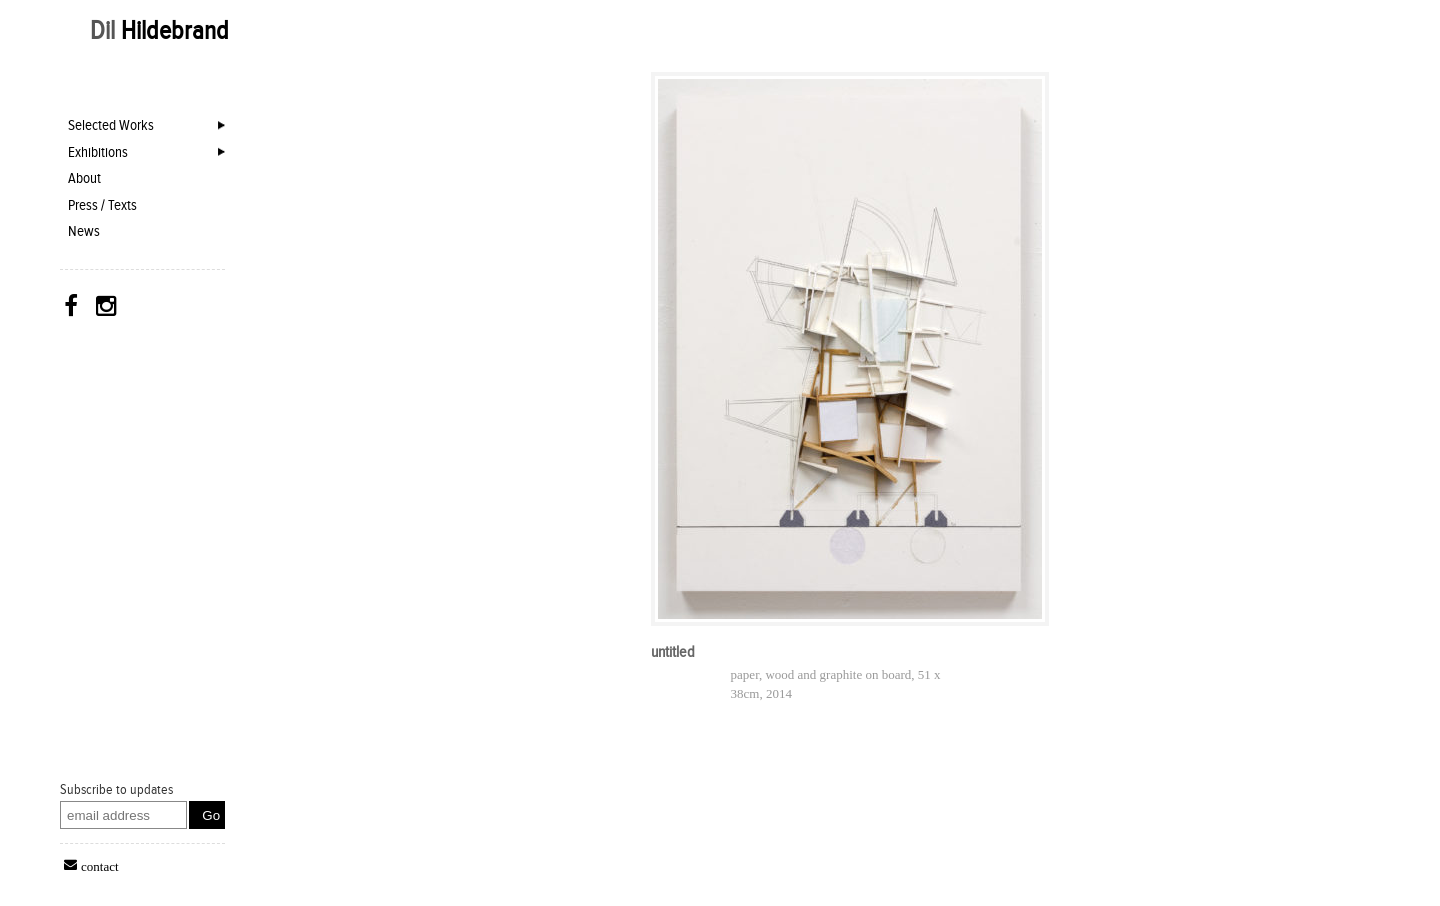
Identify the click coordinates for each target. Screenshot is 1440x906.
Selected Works (111, 125)
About (84, 178)
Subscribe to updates (116, 789)
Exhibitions (98, 152)
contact (100, 865)
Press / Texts (102, 205)
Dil (159, 30)
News (84, 231)
